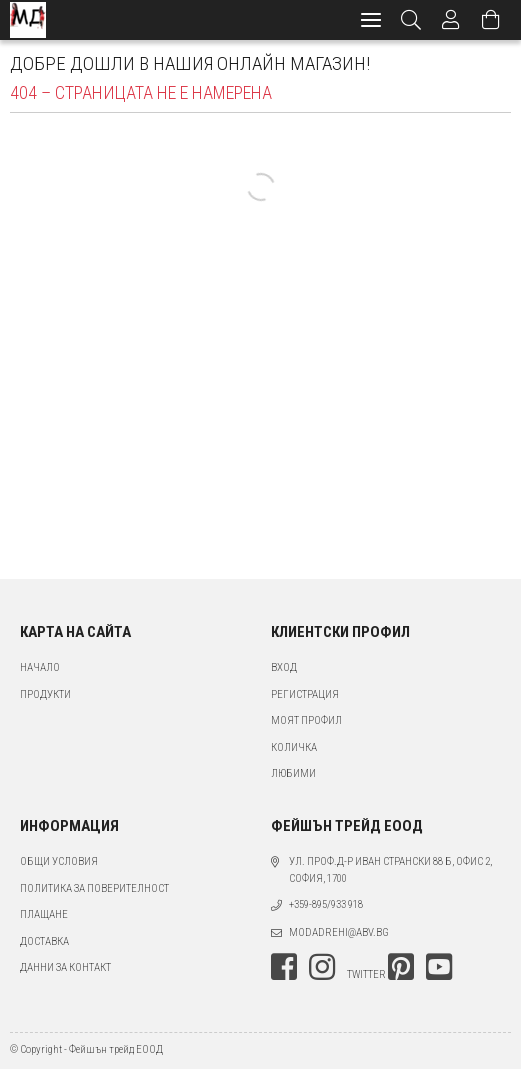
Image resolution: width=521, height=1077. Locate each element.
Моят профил (306, 720)
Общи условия (59, 861)
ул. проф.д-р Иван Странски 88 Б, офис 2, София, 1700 (390, 870)
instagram (322, 967)
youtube (439, 967)
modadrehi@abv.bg (339, 932)
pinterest (401, 967)
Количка (294, 747)
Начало (40, 667)
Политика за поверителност (94, 888)
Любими (293, 773)
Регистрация (305, 694)
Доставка (44, 941)
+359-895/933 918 (326, 904)
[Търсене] (411, 20)
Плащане (44, 914)
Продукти (45, 694)
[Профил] (451, 20)
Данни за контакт (65, 967)
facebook (284, 967)
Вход (284, 667)
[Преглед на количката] (491, 20)
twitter (366, 974)
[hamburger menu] (371, 20)
